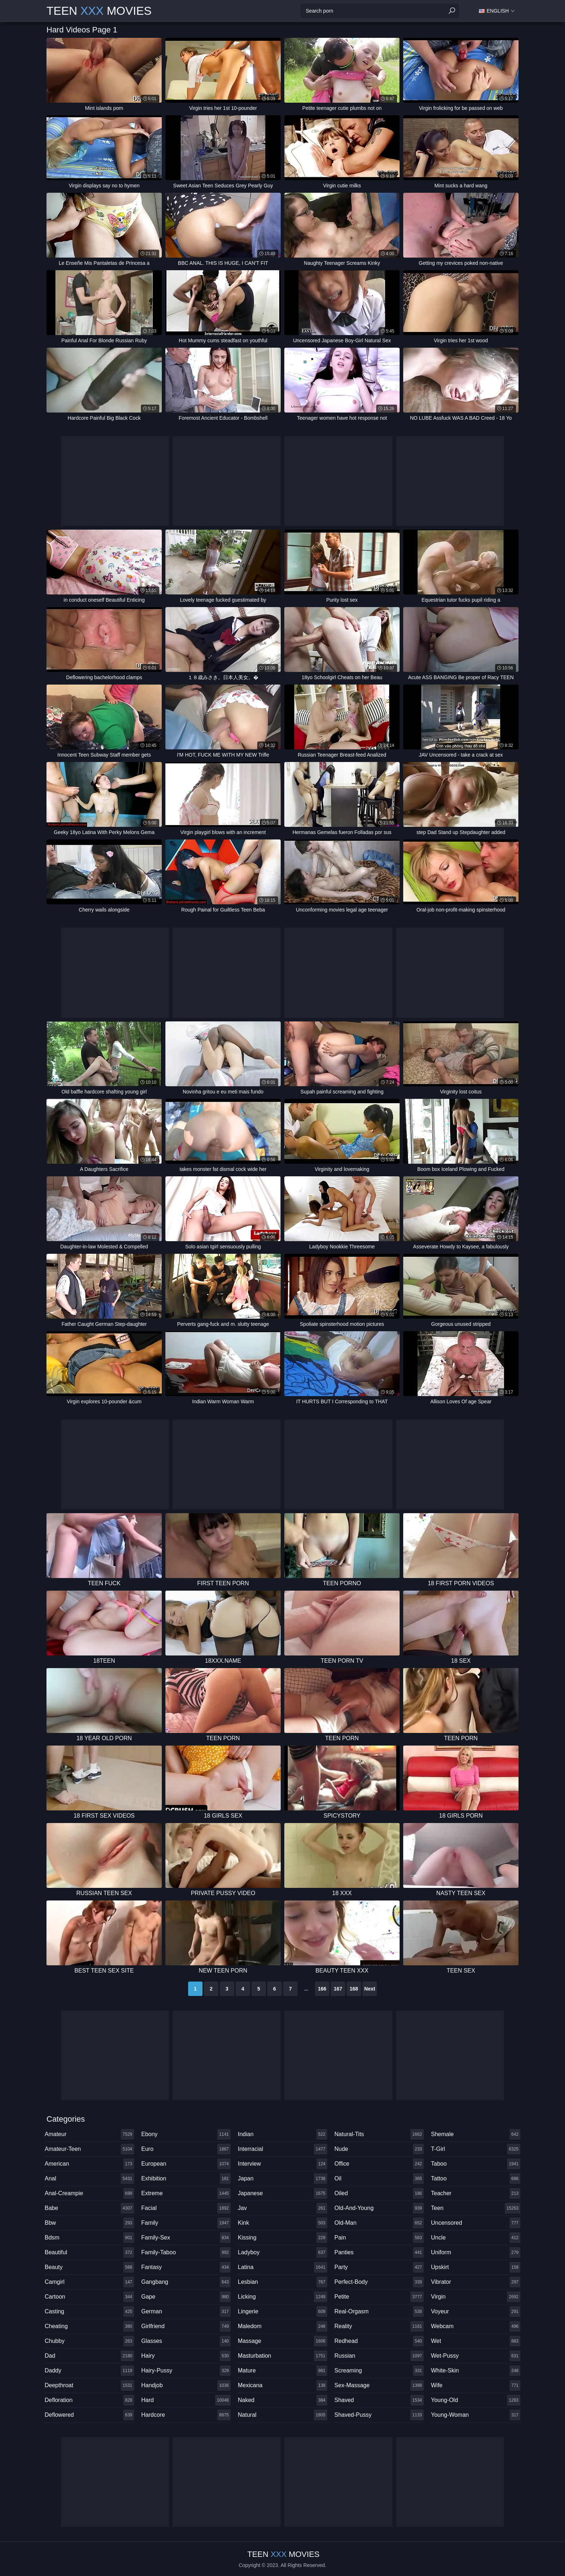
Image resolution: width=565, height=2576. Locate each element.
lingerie (282, 2311)
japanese (282, 2193)
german (186, 2311)
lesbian (282, 2282)
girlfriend (186, 2326)
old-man (379, 2223)
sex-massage (379, 2385)
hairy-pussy (186, 2370)
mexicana (282, 2385)
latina (282, 2267)
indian (282, 2134)
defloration (89, 2400)
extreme (186, 2193)
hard (186, 2400)
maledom (282, 2326)
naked (282, 2400)
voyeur (475, 2311)
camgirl (89, 2282)
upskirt (475, 2267)
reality (379, 2326)
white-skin (475, 2370)
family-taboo (186, 2252)
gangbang (186, 2282)
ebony (186, 2134)
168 (354, 1989)
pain (379, 2237)
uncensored (475, 2223)
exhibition (186, 2178)
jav (282, 2208)
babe (89, 2208)
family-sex (186, 2237)
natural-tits (379, 2134)
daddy (89, 2370)
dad (89, 2355)
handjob (186, 2385)
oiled (379, 2193)
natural (282, 2415)
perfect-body (379, 2282)
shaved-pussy (379, 2415)
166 (322, 1989)
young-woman (475, 2415)
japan (282, 2178)
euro (186, 2149)
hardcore (186, 2415)
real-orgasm (379, 2311)
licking (282, 2296)
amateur (89, 2134)
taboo (475, 2163)
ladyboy (282, 2252)
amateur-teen (89, 2149)
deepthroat (89, 2385)
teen (475, 2208)
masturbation (282, 2355)
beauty (89, 2267)
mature (282, 2370)
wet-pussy (475, 2355)
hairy (186, 2355)
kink (282, 2223)
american (89, 2163)
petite (379, 2296)
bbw (89, 2223)
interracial (282, 2149)
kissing (282, 2237)
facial (186, 2208)
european (186, 2163)
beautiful (89, 2252)
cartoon (89, 2296)
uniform (475, 2252)
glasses (186, 2341)
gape (186, 2296)
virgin (475, 2296)
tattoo (475, 2178)
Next (369, 1989)
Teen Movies (99, 10)
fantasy (186, 2267)
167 (338, 1989)
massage (282, 2341)
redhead (379, 2341)
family (186, 2223)
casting (89, 2311)
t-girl (475, 2149)
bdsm (89, 2237)
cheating (89, 2326)
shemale (475, 2134)
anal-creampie (89, 2193)
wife (475, 2385)
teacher (475, 2193)
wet (475, 2341)
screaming (379, 2370)
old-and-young (379, 2208)
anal (89, 2178)
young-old (475, 2400)
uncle (475, 2237)
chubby (89, 2341)
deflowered (89, 2415)
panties (379, 2252)
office (379, 2163)
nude (379, 2149)
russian (379, 2355)
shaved (379, 2400)
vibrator (475, 2282)
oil (379, 2178)
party (379, 2267)
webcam (475, 2326)
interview (282, 2163)
